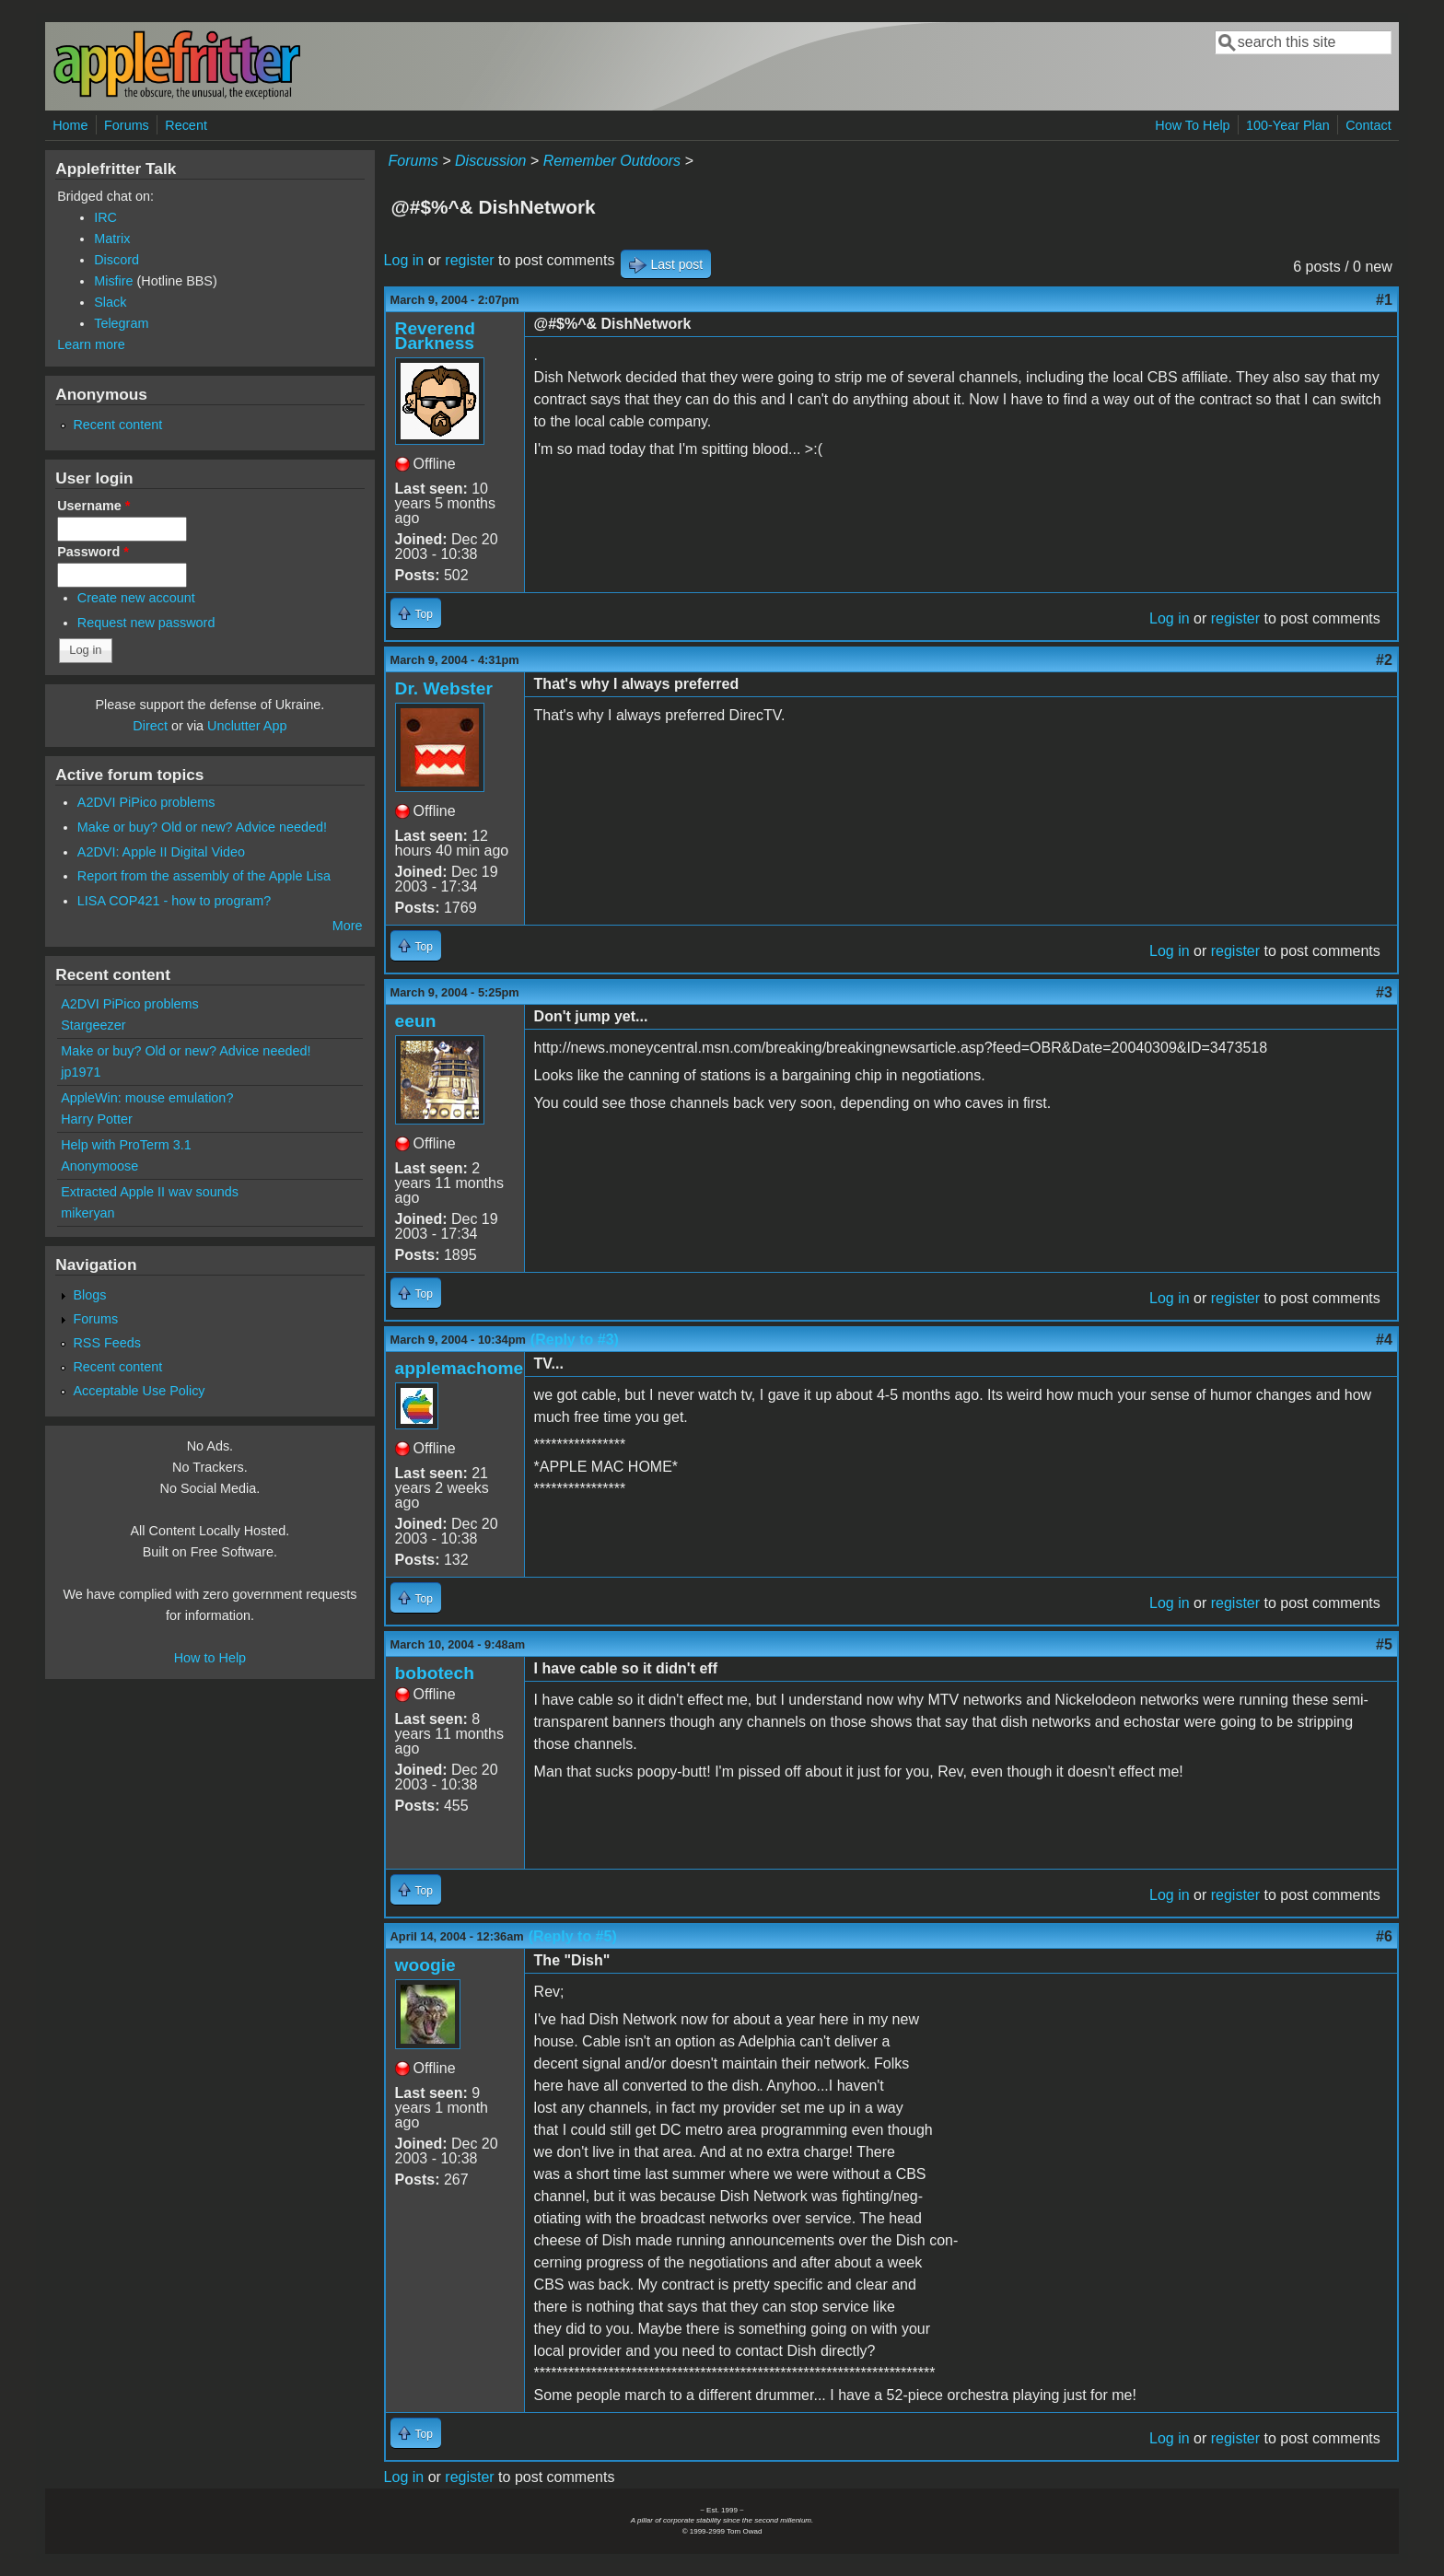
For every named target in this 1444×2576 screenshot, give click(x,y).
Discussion (490, 161)
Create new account (136, 597)
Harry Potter (97, 1119)
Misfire (113, 281)
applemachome (459, 1368)
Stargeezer (93, 1025)
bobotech (434, 1673)
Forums (126, 125)
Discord (116, 259)
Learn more (91, 344)
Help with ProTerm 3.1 (126, 1144)
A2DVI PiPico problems (146, 802)
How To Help (1192, 125)
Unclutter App (246, 725)
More (347, 925)
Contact (1368, 125)
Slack (110, 302)
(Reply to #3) (574, 1339)
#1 (1384, 300)
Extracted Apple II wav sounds (150, 1191)
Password (93, 551)
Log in (404, 260)
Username (93, 505)
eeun (416, 1021)
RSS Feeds (107, 1342)
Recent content (117, 424)
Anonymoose (99, 1166)
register (469, 260)
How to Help (210, 1657)
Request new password (146, 622)
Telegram (121, 323)
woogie (425, 1965)
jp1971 (80, 1072)
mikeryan (87, 1213)
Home (69, 125)
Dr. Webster (444, 688)
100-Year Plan (1288, 125)
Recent (186, 125)
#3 (1384, 992)
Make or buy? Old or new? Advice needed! (202, 827)
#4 (1384, 1339)
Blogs (89, 1295)
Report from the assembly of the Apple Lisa (204, 875)
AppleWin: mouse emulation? (147, 1097)
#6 (1384, 1936)
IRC (105, 217)
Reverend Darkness (435, 336)
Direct (150, 725)
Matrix (112, 238)
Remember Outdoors (612, 161)
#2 (1384, 660)
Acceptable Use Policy (138, 1390)
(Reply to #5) (573, 1936)
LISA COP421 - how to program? (174, 900)
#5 (1384, 1644)
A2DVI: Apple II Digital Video (161, 852)
